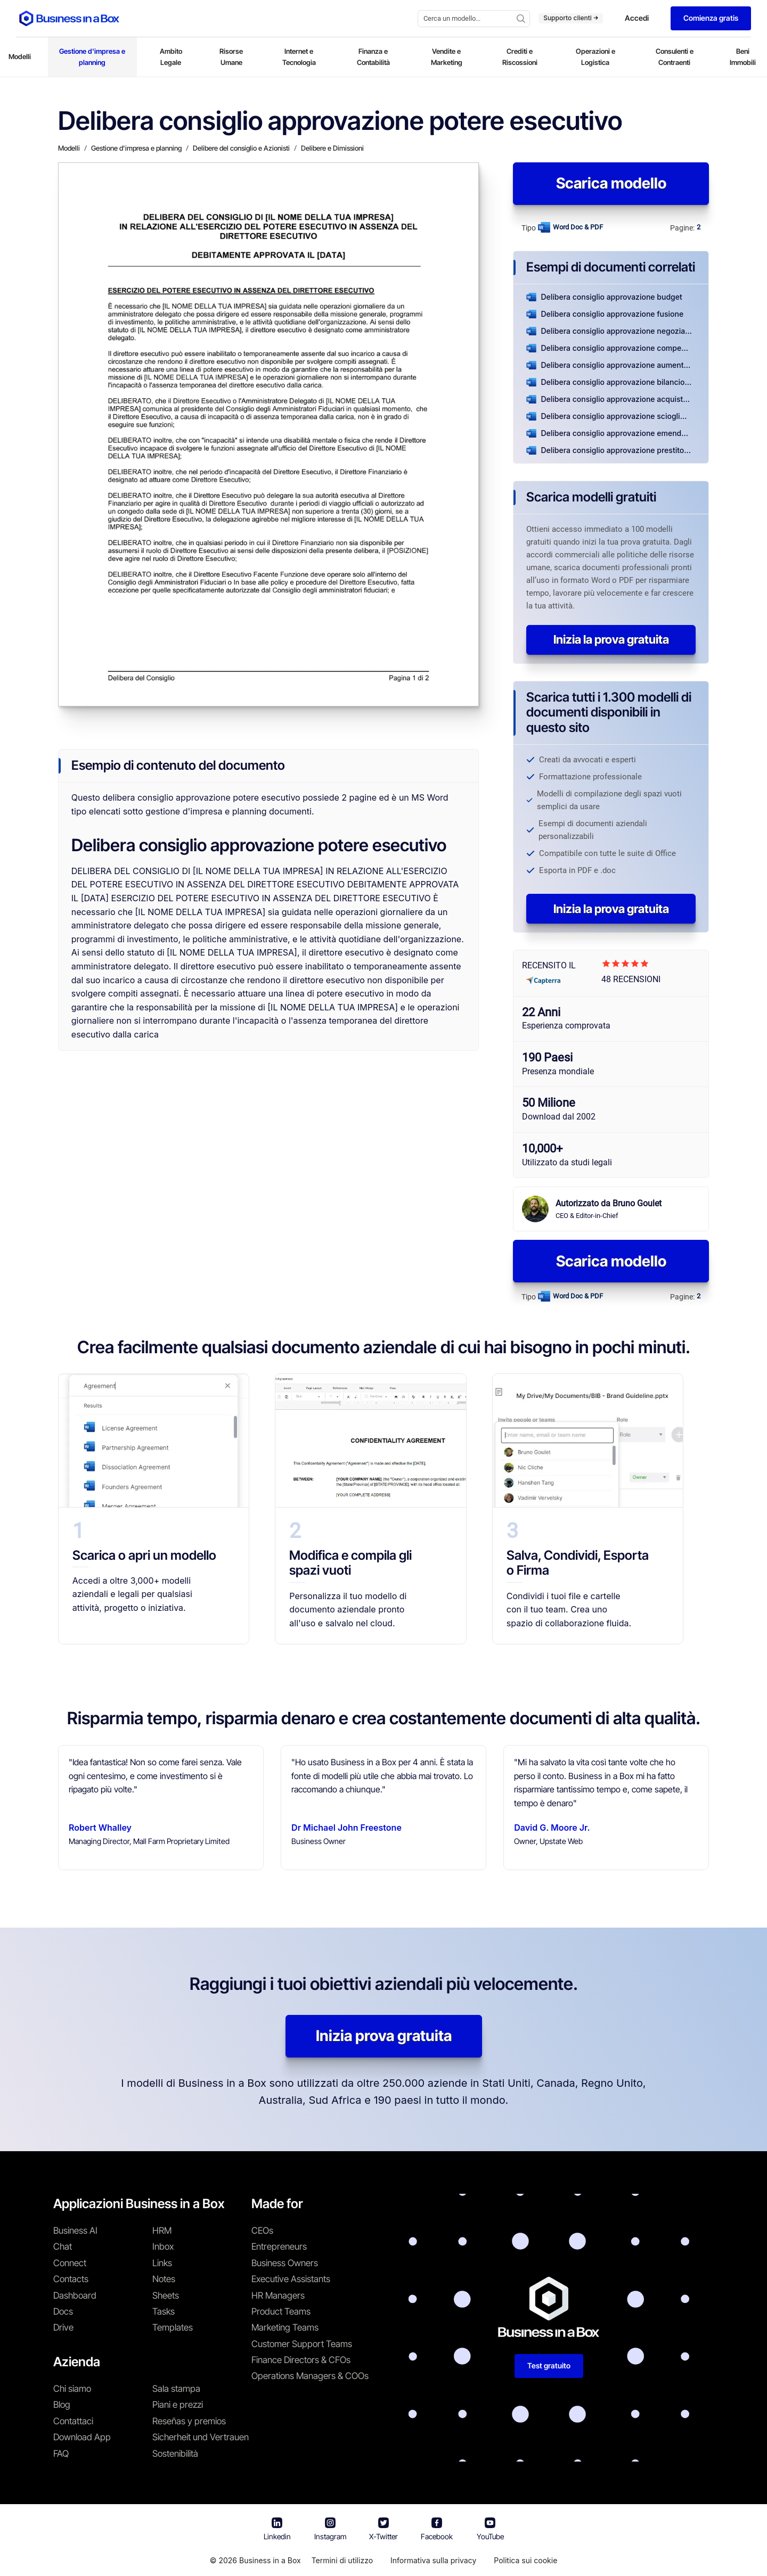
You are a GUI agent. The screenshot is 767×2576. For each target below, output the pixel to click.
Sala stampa (176, 2388)
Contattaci (73, 2421)
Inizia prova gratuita (384, 2036)
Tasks (163, 2311)
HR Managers (278, 2295)
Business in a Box (270, 2560)
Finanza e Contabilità (373, 57)
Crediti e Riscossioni (519, 57)
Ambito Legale (171, 57)
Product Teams (281, 2311)
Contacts (70, 2279)
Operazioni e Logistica (595, 57)
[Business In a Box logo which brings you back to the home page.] (69, 18)
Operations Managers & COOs (310, 2376)
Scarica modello (611, 183)
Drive (63, 2327)
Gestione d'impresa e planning (92, 57)
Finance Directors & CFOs (300, 2360)
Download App (82, 2437)
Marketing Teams (285, 2327)
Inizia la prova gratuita (611, 639)
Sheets (165, 2295)
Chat (62, 2246)
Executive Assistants (290, 2279)
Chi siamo (72, 2388)
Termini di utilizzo (342, 2560)
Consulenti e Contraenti (674, 57)
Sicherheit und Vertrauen (200, 2437)
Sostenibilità (175, 2453)
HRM (162, 2230)
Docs (63, 2311)
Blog (61, 2404)
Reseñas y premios (189, 2421)
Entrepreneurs (279, 2246)
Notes (163, 2279)
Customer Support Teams (301, 2344)
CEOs (262, 2230)
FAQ (61, 2453)
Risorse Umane (231, 57)
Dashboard (74, 2295)
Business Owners (284, 2263)
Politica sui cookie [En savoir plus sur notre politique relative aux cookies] (525, 2560)
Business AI (75, 2230)
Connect (69, 2263)
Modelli (20, 56)
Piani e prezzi (177, 2404)
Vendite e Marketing (446, 57)
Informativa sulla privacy (433, 2560)
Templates (172, 2327)
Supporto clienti (570, 18)
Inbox (163, 2246)
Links (162, 2263)
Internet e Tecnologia (299, 57)
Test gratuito (548, 2365)
